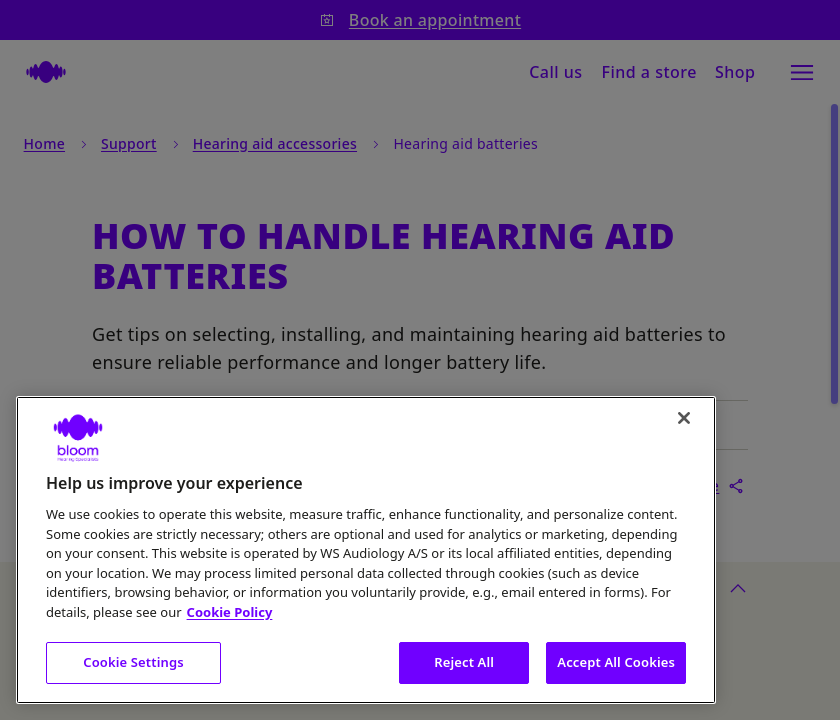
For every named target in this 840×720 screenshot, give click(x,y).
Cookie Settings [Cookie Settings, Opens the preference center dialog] (133, 662)
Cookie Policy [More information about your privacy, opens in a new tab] (230, 612)
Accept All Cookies (616, 662)
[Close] (684, 418)
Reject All (464, 662)
